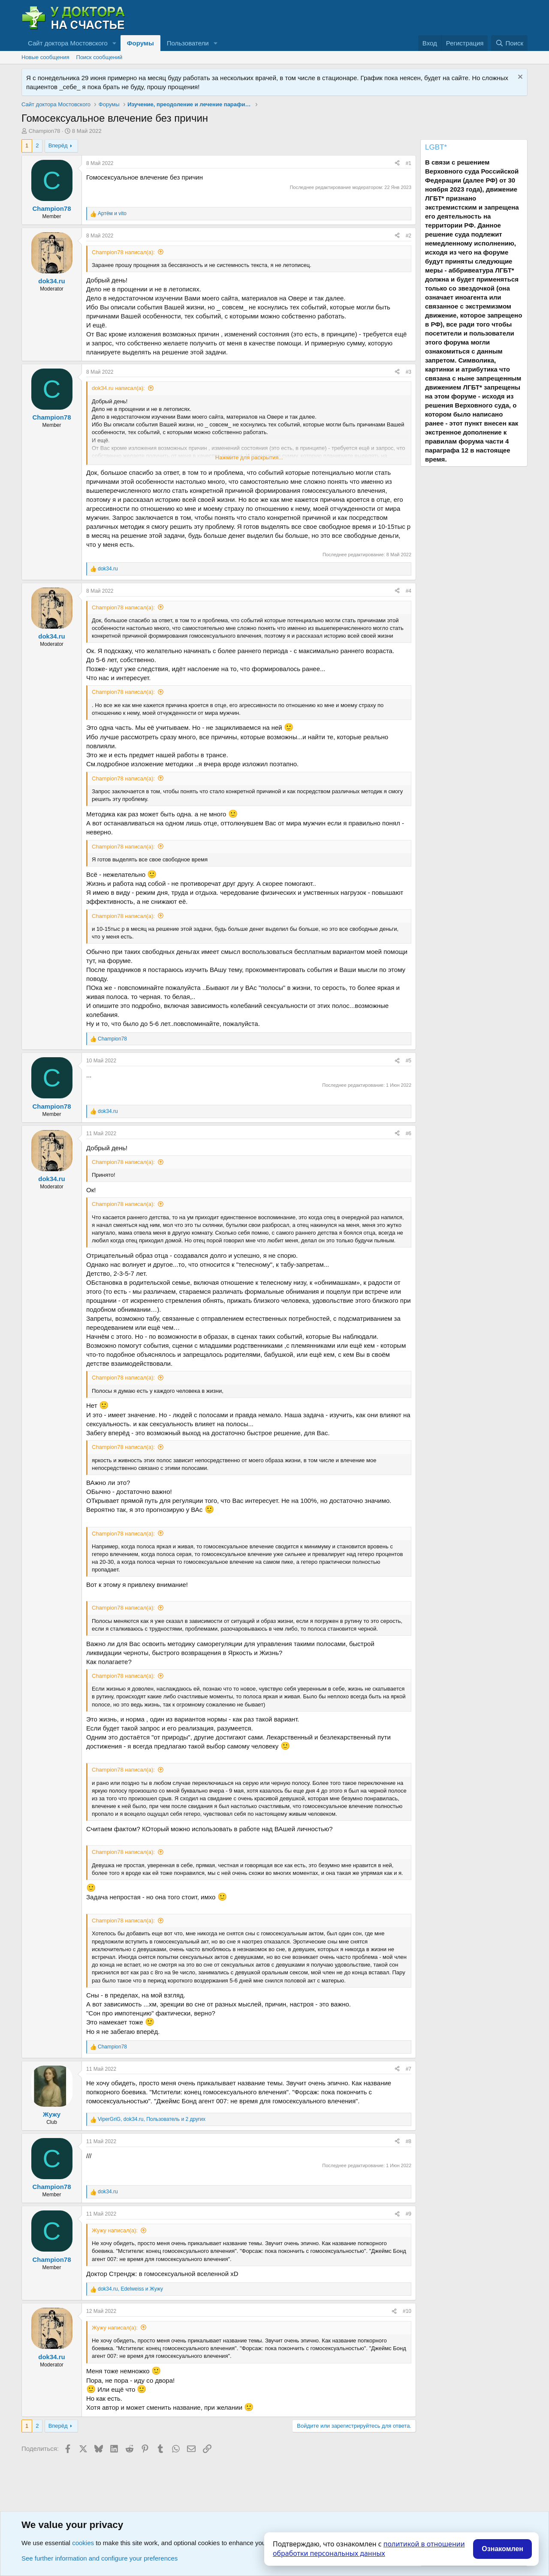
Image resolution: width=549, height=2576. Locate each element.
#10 (407, 2311)
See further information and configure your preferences (99, 2558)
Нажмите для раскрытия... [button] (249, 457)
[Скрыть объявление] (519, 77)
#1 (408, 163)
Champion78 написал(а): (123, 252)
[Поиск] (509, 43)
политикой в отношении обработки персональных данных (369, 2548)
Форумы (140, 43)
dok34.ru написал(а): (118, 388)
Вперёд (58, 145)
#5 (408, 1061)
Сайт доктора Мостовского (68, 43)
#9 (408, 2214)
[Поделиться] (397, 163)
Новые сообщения (45, 57)
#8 (408, 2141)
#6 (408, 1134)
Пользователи (188, 43)
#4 (408, 591)
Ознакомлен (502, 2548)
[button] (115, 43)
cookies (83, 2542)
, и (130, 2289)
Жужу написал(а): (115, 2230)
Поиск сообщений (99, 57)
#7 (408, 2069)
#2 (408, 236)
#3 (408, 372)
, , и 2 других (151, 2119)
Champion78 (44, 131)
